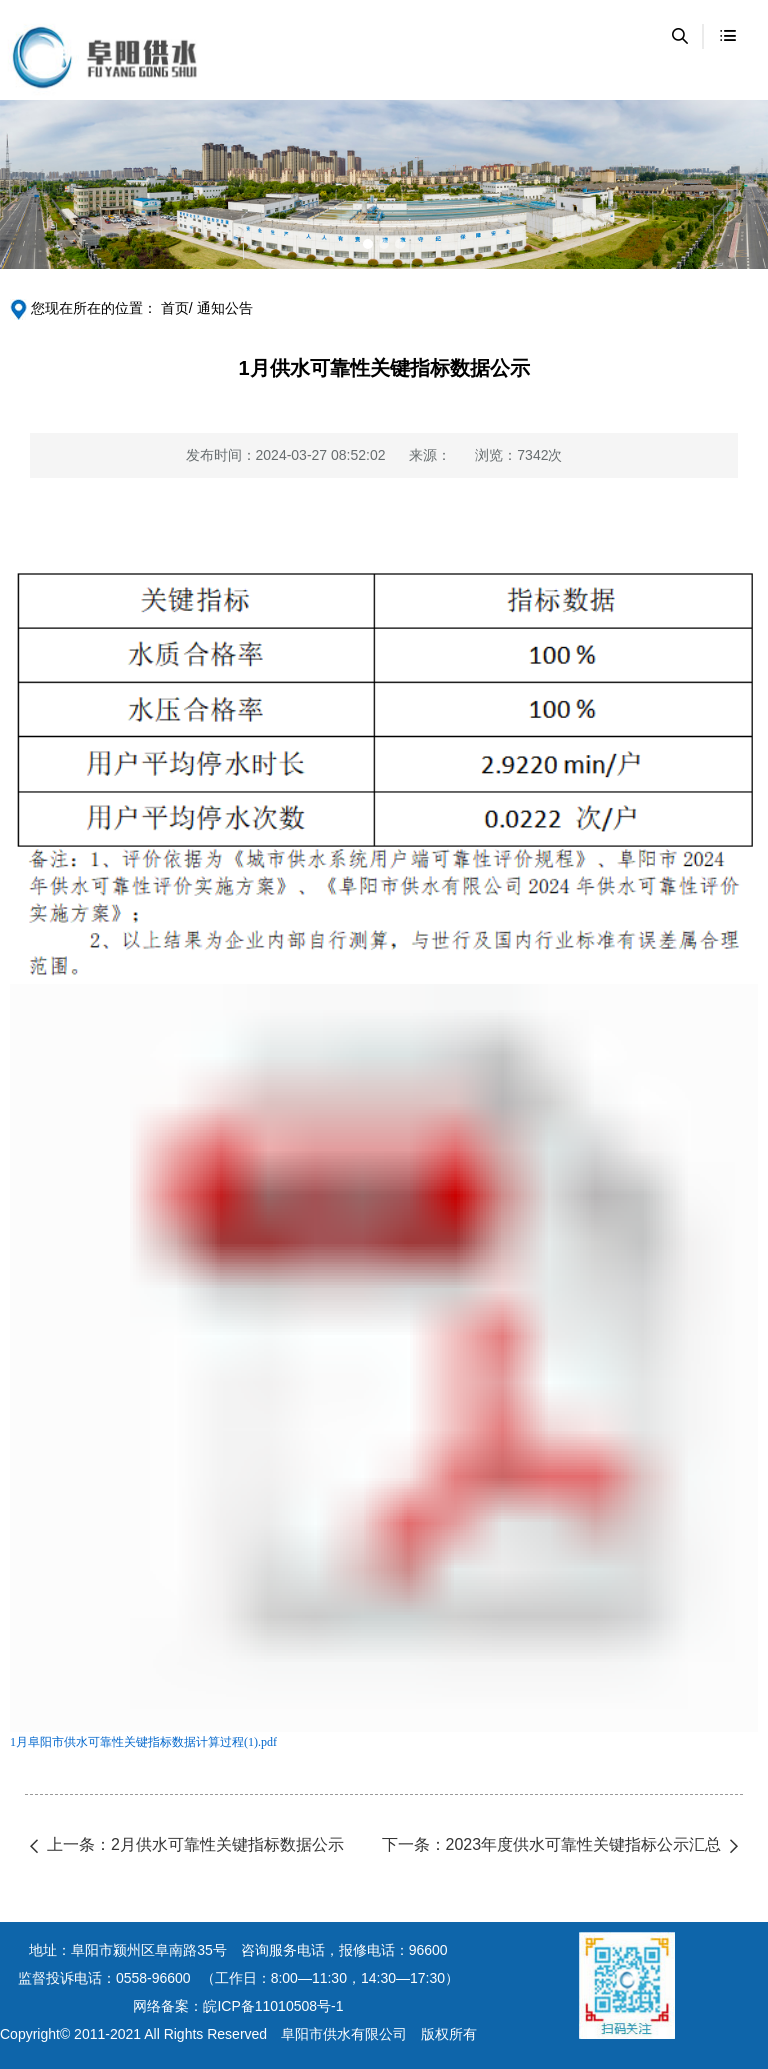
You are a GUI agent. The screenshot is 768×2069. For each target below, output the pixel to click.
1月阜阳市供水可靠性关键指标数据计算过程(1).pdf (143, 1742)
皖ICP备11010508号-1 (273, 2006)
